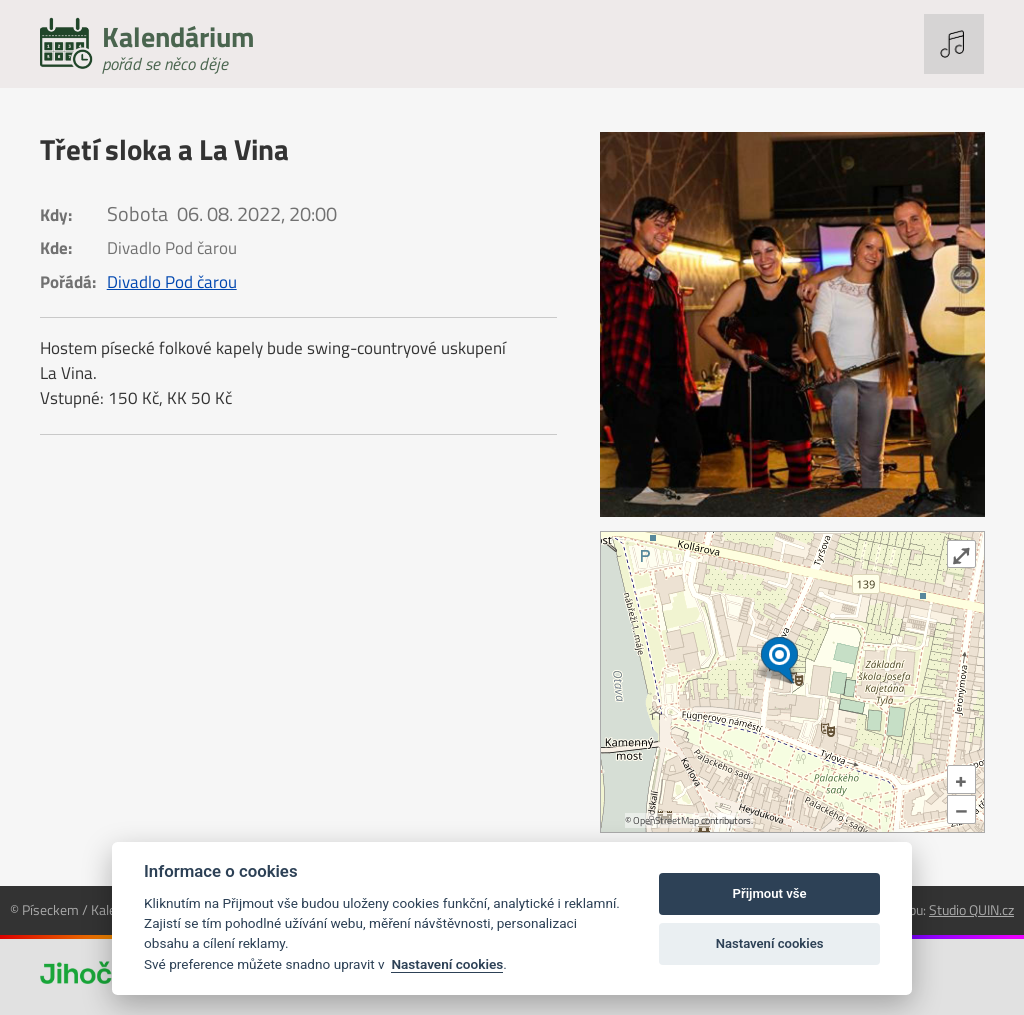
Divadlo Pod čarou (172, 282)
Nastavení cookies (447, 964)
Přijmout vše (770, 893)
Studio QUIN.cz (971, 909)
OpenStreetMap (666, 820)
